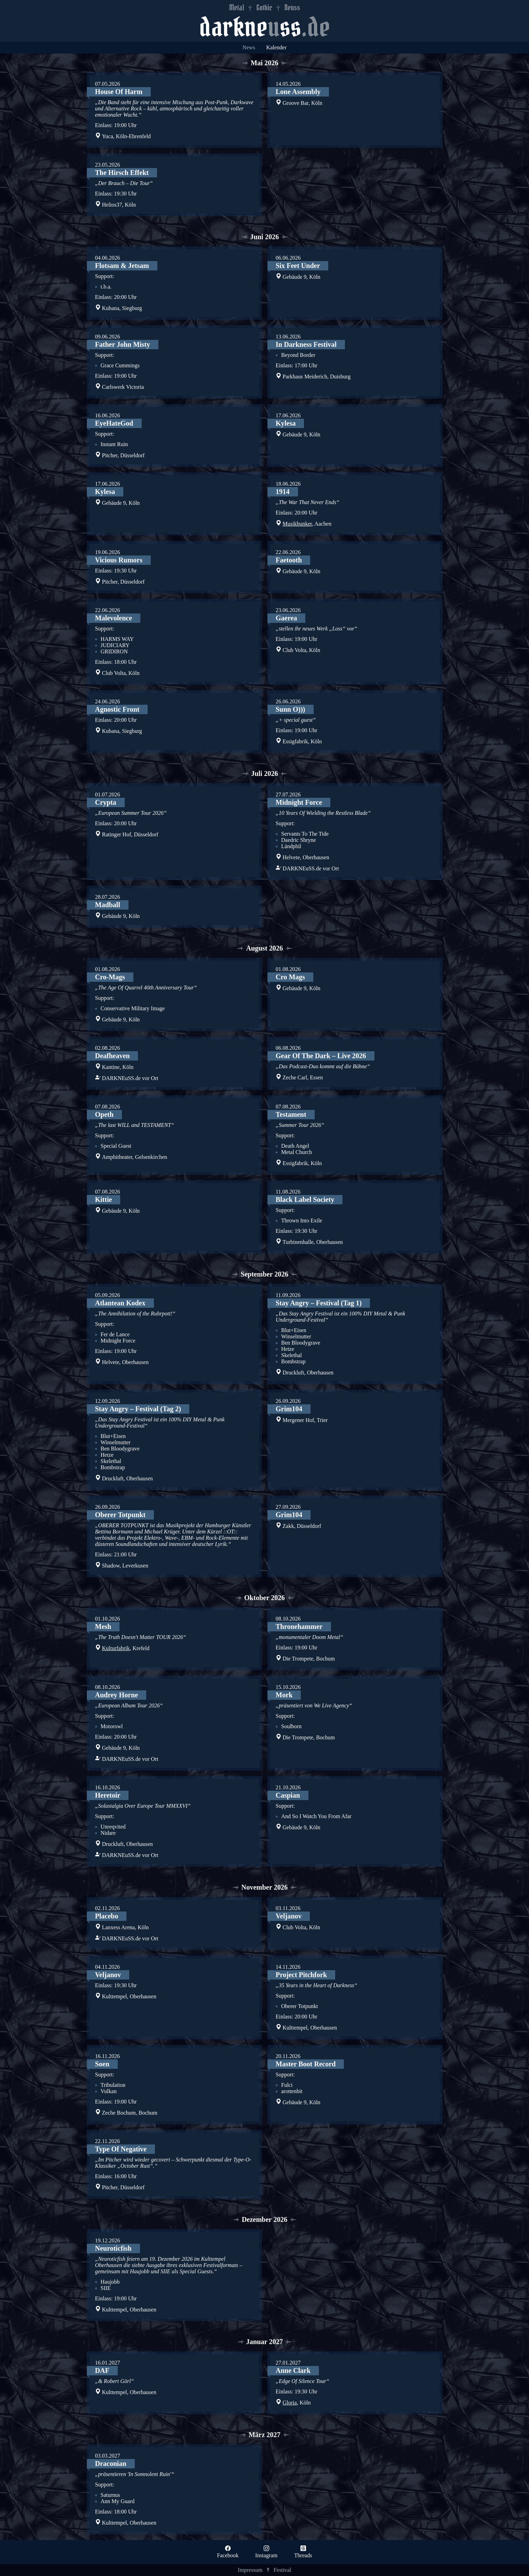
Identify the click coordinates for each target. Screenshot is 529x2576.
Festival (282, 2570)
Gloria (290, 2403)
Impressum (250, 2570)
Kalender (276, 47)
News (248, 47)
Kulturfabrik (116, 1648)
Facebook (228, 2555)
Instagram (266, 2555)
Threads (303, 2555)
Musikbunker (297, 524)
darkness (264, 27)
